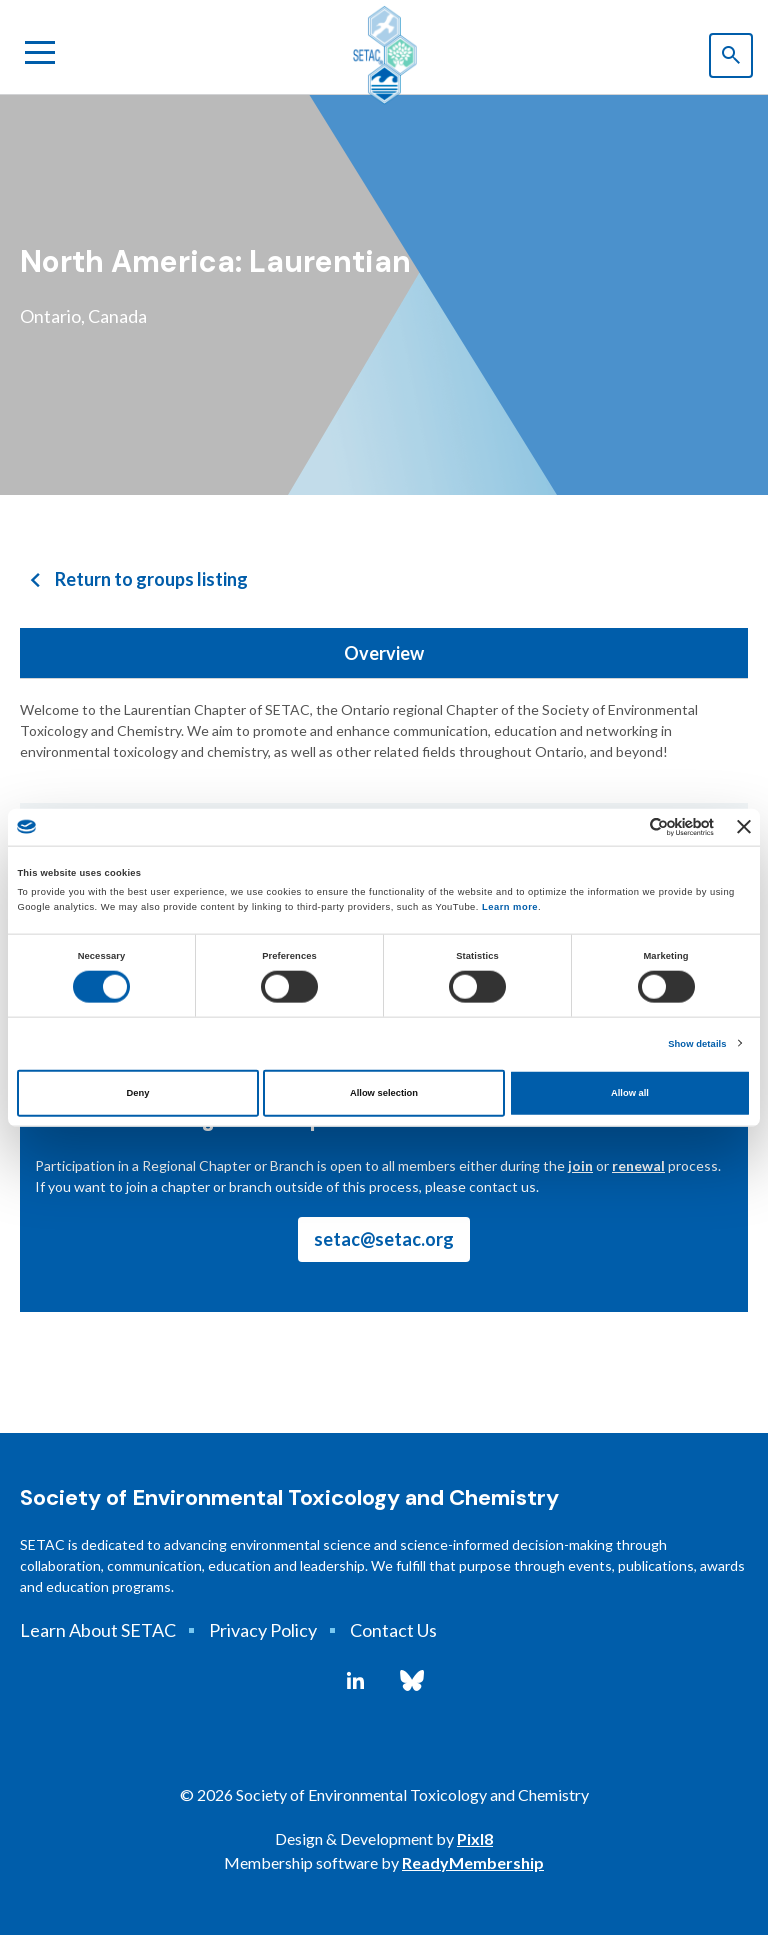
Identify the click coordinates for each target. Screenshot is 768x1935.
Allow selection (384, 1093)
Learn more (510, 907)
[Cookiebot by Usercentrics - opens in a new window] (626, 827)
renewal (638, 1165)
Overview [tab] (384, 653)
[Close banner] (744, 827)
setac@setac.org (384, 1239)
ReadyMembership (473, 1862)
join (580, 1165)
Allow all (630, 1093)
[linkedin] (355, 1681)
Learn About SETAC (98, 1630)
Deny (138, 1093)
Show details (697, 1044)
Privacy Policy (263, 1630)
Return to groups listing (151, 579)
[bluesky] (412, 1681)
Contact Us (393, 1630)
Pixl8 (475, 1838)
